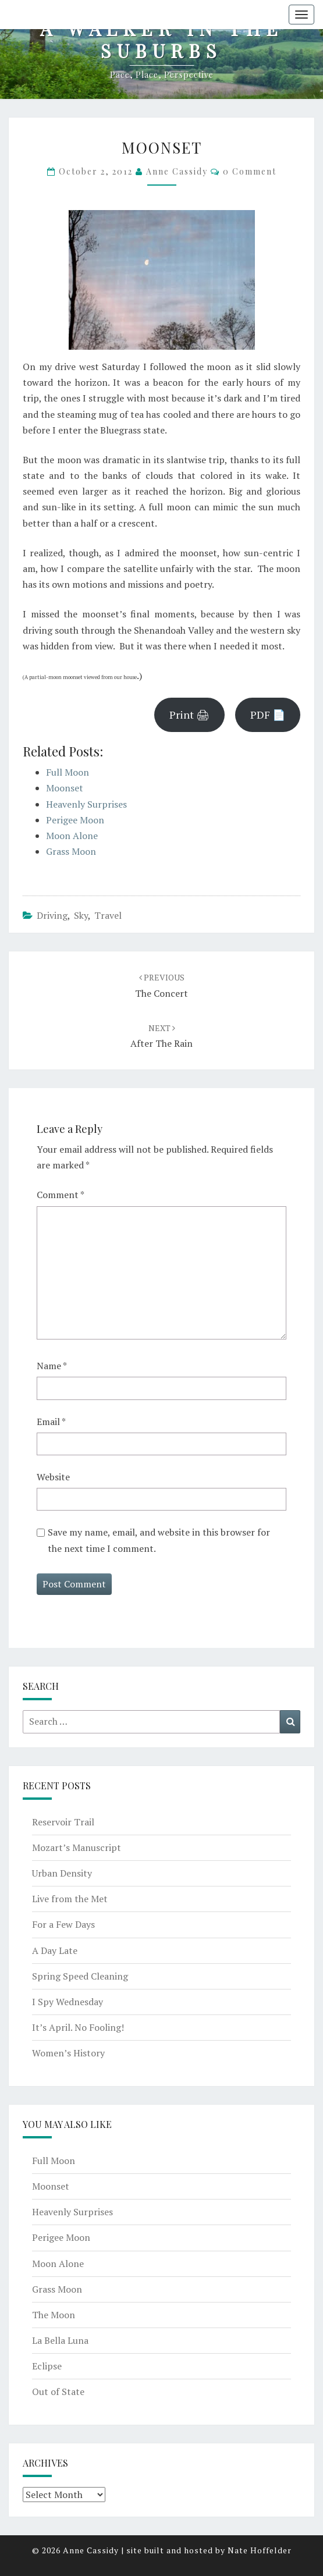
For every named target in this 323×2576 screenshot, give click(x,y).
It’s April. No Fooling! (78, 2027)
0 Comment (249, 171)
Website (53, 1476)
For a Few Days (63, 1924)
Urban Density (62, 1873)
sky (81, 915)
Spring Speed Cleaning (80, 1976)
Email (51, 1421)
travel (108, 915)
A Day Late (54, 1950)
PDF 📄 (267, 715)
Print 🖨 (189, 715)
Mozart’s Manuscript (76, 1847)
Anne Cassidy (177, 171)
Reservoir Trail (63, 1821)
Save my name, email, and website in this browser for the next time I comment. (159, 1540)
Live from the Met (70, 1898)
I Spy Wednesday (67, 2001)
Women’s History (68, 2052)
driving (52, 915)
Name (52, 1365)
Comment (60, 1194)
